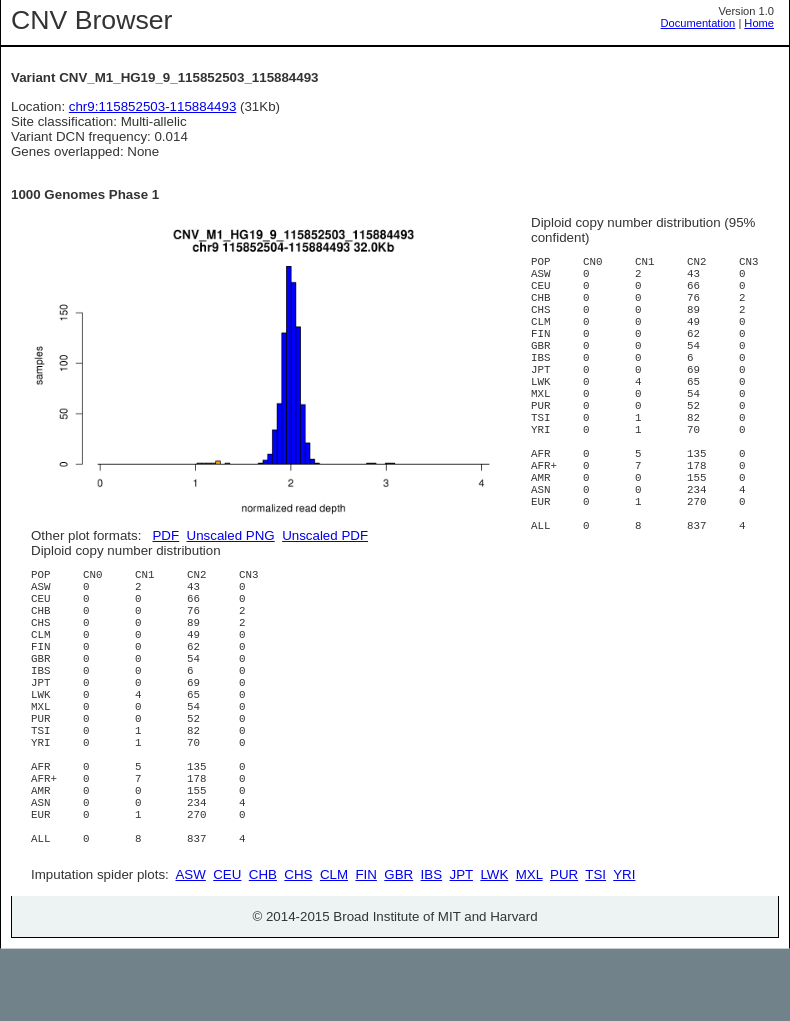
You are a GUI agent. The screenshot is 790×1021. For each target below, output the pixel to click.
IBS (431, 946)
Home (759, 23)
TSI (595, 946)
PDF (165, 535)
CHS (298, 946)
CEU (227, 946)
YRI (624, 946)
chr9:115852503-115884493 (153, 106)
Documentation (698, 23)
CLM (334, 946)
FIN (365, 946)
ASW (190, 946)
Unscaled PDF (325, 535)
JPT (461, 946)
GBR (398, 946)
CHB (263, 946)
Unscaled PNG (231, 535)
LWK (494, 946)
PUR (564, 946)
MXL (529, 946)
